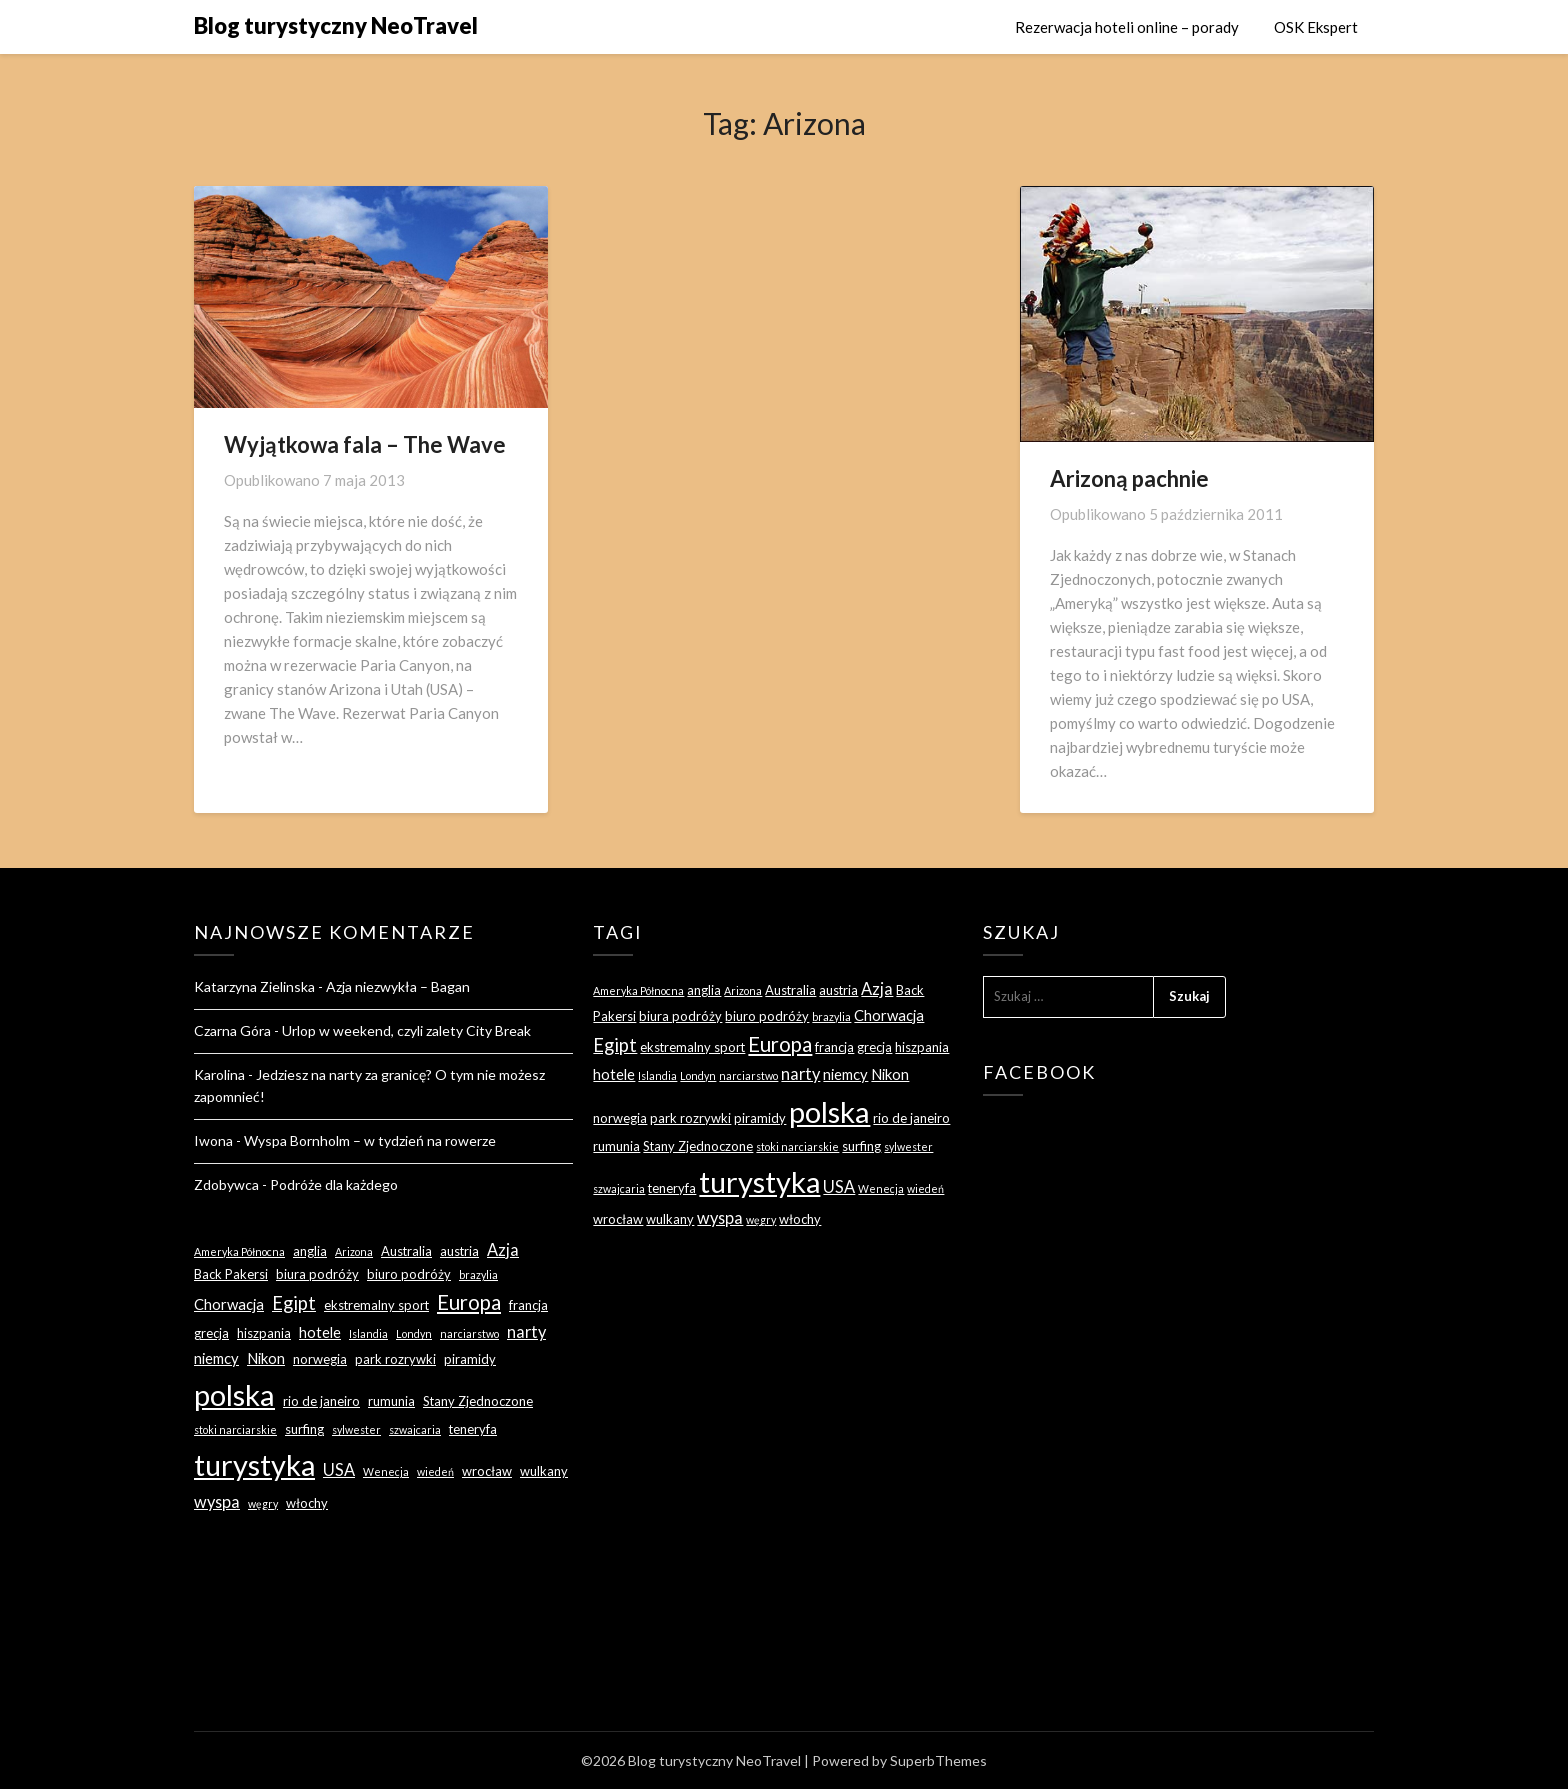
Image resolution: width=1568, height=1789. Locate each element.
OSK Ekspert (1316, 27)
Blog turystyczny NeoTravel (336, 25)
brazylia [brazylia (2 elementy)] (478, 1274)
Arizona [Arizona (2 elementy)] (354, 1251)
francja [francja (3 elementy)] (528, 1305)
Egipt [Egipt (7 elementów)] (294, 1303)
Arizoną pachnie (1129, 478)
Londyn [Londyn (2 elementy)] (414, 1333)
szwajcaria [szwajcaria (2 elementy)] (415, 1429)
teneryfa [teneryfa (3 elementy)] (473, 1429)
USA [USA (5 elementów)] (339, 1469)
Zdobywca (226, 1184)
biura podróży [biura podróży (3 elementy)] (317, 1274)
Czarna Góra (232, 1030)
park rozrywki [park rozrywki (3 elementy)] (395, 1359)
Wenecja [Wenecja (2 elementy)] (386, 1471)
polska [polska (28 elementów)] (234, 1394)
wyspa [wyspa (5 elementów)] (217, 1501)
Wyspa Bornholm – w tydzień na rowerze (370, 1140)
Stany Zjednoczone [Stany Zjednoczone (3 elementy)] (478, 1401)
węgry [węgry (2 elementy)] (263, 1503)
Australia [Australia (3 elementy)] (406, 1251)
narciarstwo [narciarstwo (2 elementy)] (469, 1333)
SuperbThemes (938, 1760)
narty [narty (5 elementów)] (526, 1331)
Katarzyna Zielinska (254, 986)
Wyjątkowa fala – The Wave (365, 444)
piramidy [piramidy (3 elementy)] (470, 1359)
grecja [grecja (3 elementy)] (211, 1333)
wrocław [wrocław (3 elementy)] (487, 1471)
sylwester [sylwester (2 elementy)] (356, 1429)
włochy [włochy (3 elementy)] (307, 1503)
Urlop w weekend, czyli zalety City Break (406, 1030)
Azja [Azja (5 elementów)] (503, 1249)
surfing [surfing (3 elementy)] (304, 1429)
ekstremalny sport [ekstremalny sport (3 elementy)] (376, 1305)
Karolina (219, 1074)
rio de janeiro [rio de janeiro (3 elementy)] (321, 1401)
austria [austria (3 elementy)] (459, 1251)
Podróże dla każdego (334, 1184)
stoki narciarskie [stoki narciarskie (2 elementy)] (235, 1429)
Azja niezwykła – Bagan (398, 986)
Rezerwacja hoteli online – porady (1127, 27)
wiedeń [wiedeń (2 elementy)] (435, 1471)
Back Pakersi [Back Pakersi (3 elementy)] (231, 1274)
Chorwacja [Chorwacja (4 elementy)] (229, 1304)
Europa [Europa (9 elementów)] (469, 1302)
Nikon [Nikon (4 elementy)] (266, 1358)
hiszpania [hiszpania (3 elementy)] (264, 1333)
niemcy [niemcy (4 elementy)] (216, 1358)
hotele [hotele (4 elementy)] (320, 1332)
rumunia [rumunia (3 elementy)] (391, 1401)
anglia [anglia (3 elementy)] (310, 1251)
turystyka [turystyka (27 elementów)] (254, 1464)
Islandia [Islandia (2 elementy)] (368, 1333)
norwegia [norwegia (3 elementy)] (320, 1359)
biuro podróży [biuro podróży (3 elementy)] (409, 1274)
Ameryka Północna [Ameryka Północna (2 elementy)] (239, 1251)
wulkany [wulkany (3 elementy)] (544, 1471)
